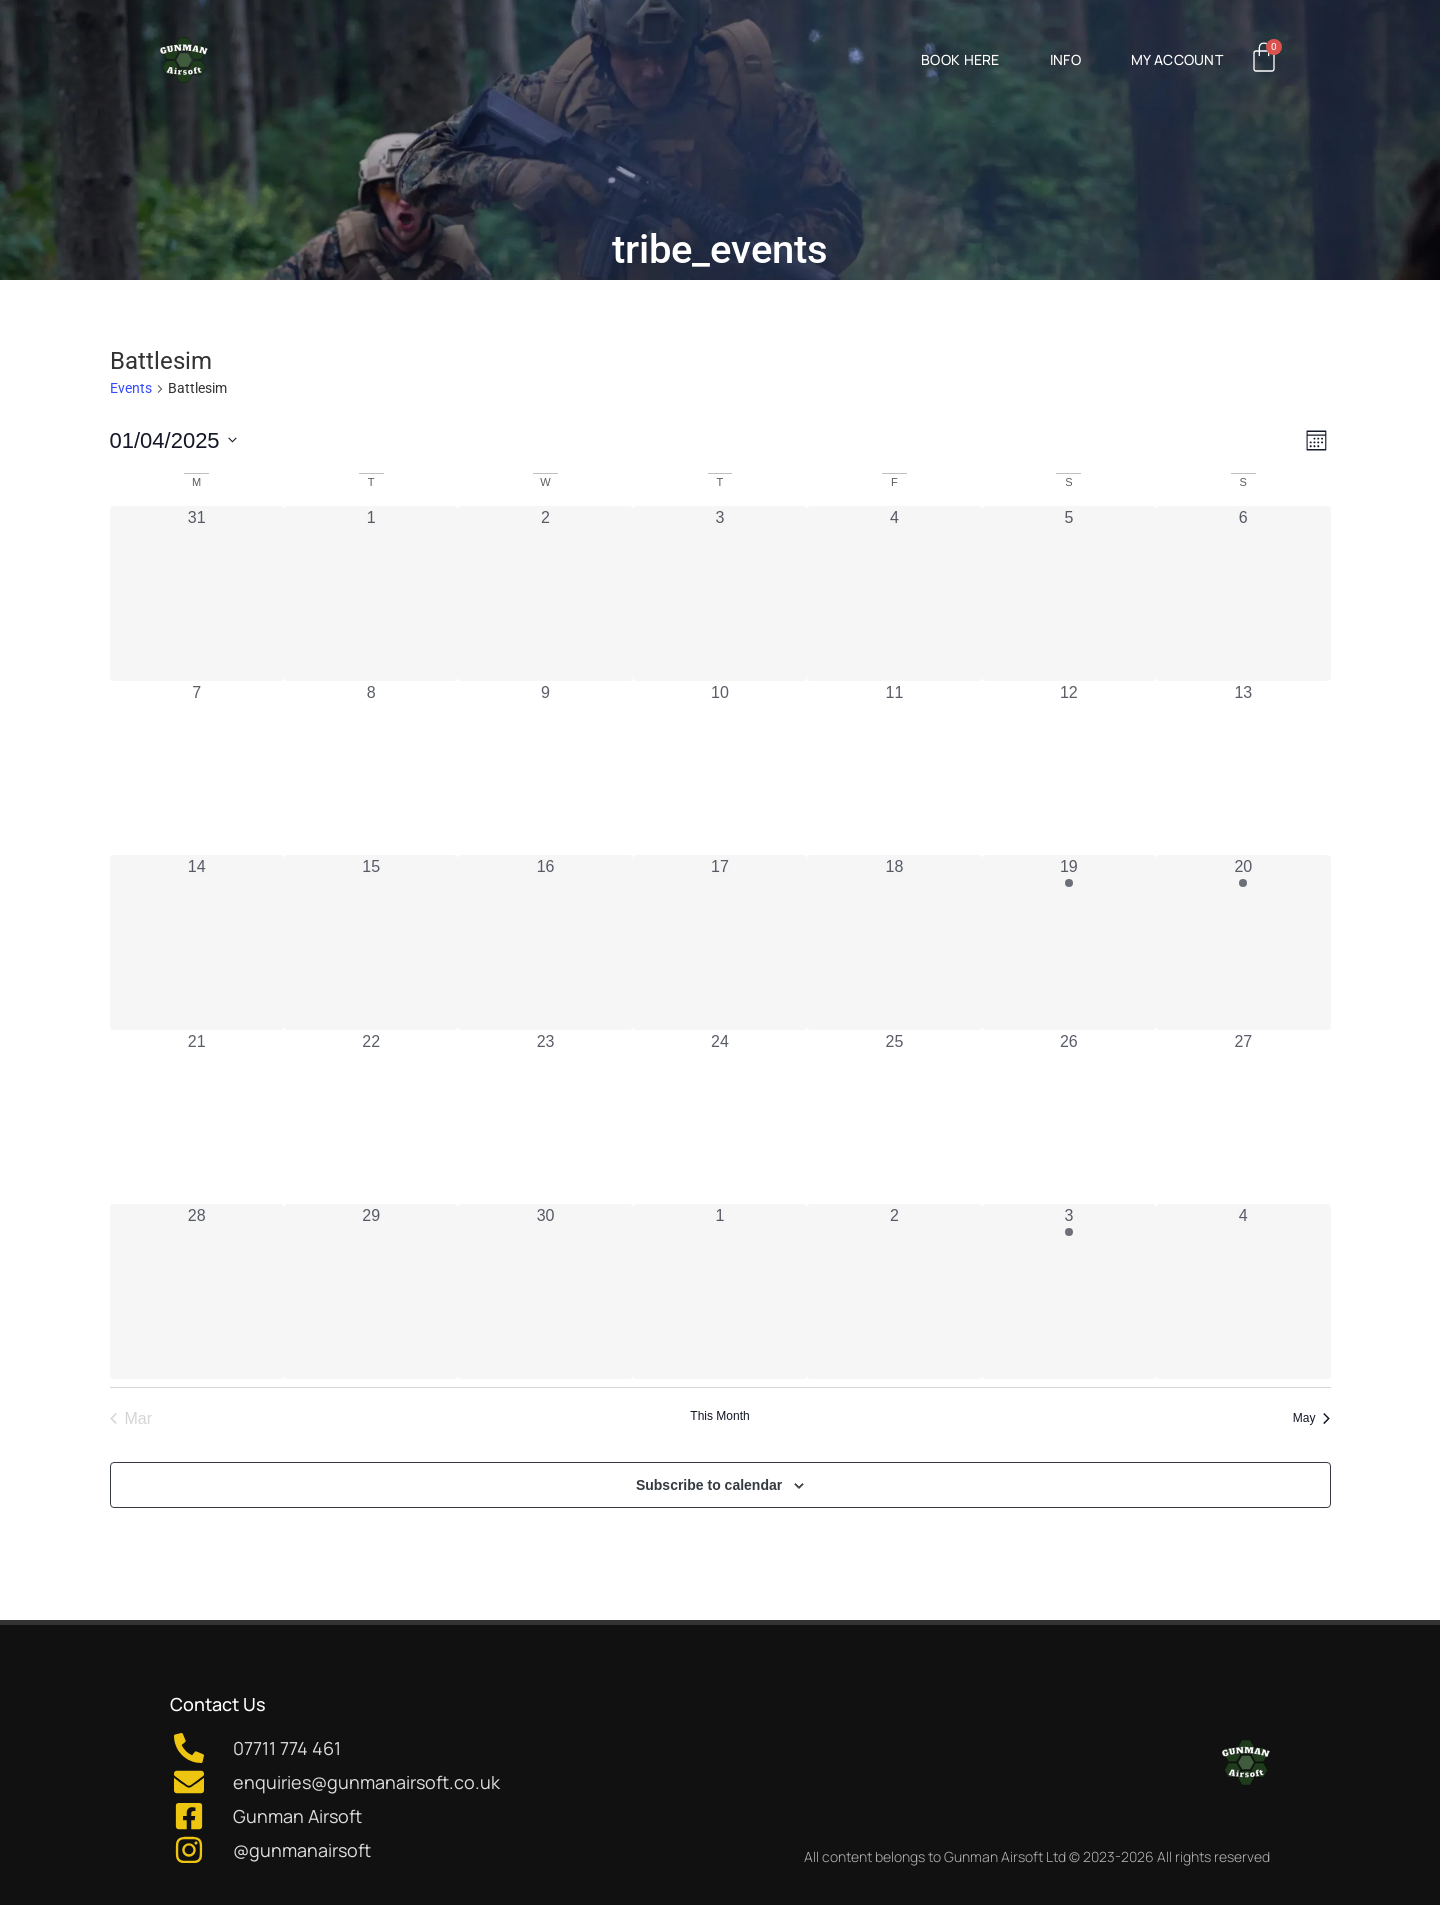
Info (1065, 59)
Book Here (960, 59)
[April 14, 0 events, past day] (197, 942)
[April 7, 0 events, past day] (197, 768)
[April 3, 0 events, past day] (720, 593)
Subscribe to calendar (709, 1485)
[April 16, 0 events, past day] (545, 942)
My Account (1177, 59)
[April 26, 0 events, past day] (1069, 1117)
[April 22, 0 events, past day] (371, 1117)
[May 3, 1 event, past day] (1069, 1291)
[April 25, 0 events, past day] (894, 1117)
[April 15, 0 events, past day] (371, 942)
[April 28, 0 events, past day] (197, 1291)
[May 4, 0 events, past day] (1243, 1291)
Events (131, 388)
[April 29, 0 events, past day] (371, 1291)
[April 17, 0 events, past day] (720, 942)
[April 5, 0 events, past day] (1069, 593)
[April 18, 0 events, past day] (894, 942)
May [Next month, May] (1312, 1418)
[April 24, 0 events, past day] (720, 1117)
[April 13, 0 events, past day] (1243, 768)
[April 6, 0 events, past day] (1243, 593)
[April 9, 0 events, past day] (545, 768)
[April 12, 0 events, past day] (1069, 768)
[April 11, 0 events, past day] (894, 768)
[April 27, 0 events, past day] (1243, 1117)
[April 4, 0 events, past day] (894, 593)
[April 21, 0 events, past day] (197, 1117)
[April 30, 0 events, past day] (545, 1291)
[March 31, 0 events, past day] (197, 593)
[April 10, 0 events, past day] (720, 768)
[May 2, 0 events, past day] (894, 1291)
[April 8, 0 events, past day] (371, 768)
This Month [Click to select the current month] (719, 1416)
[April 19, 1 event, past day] (1069, 942)
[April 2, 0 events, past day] (545, 593)
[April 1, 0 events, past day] (371, 593)
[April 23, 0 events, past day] (545, 1117)
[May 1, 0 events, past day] (720, 1291)
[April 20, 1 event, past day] (1243, 942)
